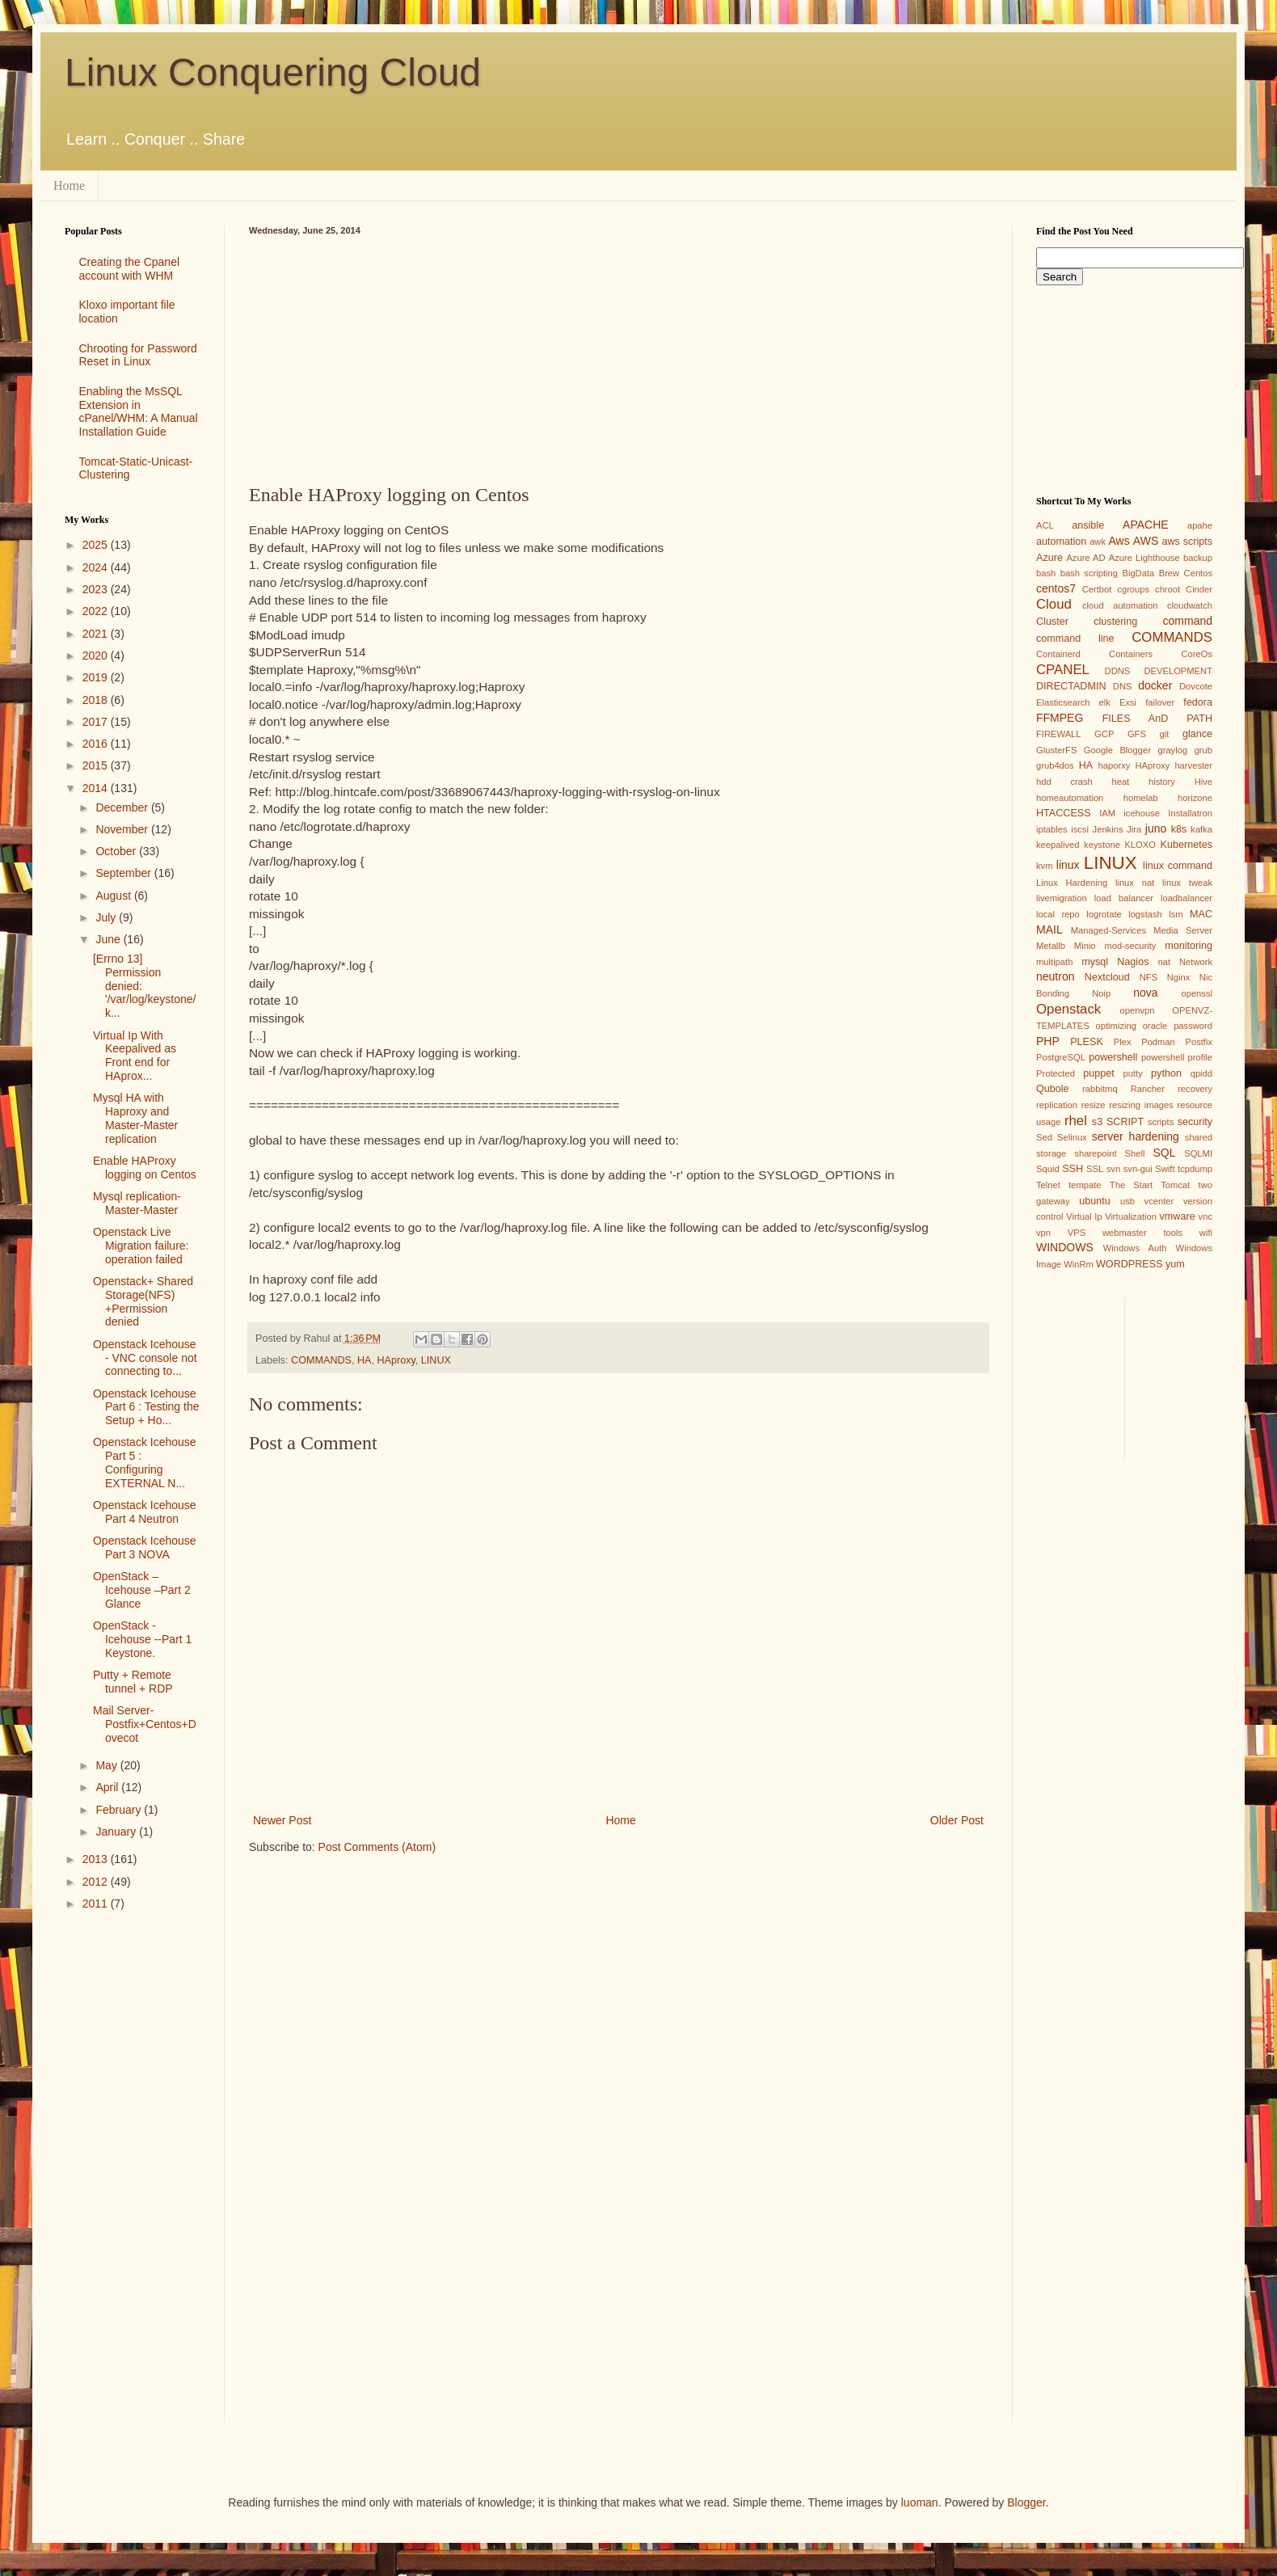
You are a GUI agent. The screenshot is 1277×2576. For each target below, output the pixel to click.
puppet (1099, 1073)
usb (1127, 1201)
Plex (1123, 1042)
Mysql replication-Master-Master (137, 1203)
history (1161, 781)
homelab (1140, 798)
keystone (1102, 845)
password (1193, 1026)
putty (1133, 1073)
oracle (1155, 1026)
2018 (96, 700)
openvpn (1137, 1010)
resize (1093, 1105)
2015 (96, 765)
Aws (1118, 540)
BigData (1138, 573)
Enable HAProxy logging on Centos (144, 1167)
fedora (1197, 702)
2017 (96, 721)
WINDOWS (1065, 1247)
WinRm (1079, 1264)
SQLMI (1198, 1153)
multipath (1054, 962)
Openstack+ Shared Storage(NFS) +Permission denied (143, 1301)
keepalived (1058, 845)
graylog (1172, 750)
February (119, 1809)
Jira (1134, 829)
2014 (96, 788)
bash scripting (1089, 573)
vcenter (1159, 1201)
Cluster (1052, 621)
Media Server (1182, 930)
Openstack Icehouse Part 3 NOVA (144, 1547)
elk (1105, 702)
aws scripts (1186, 541)
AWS (1145, 540)
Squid (1048, 1169)
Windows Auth (1135, 1248)
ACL (1045, 525)
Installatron (1190, 813)
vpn (1043, 1232)
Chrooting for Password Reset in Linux (138, 355)
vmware (1177, 1216)
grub (1203, 750)
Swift (1164, 1169)
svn (1113, 1169)
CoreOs (1196, 654)
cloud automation (1120, 605)
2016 (96, 743)
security (1195, 1122)
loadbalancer (1186, 898)
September (124, 872)
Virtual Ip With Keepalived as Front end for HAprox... (134, 1055)
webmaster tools (1142, 1232)
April (108, 1787)
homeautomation (1069, 798)
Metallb (1050, 946)
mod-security (1130, 946)
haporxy (1114, 765)
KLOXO (1140, 845)
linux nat (1134, 882)
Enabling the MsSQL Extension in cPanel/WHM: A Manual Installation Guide (138, 411)
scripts (1161, 1122)
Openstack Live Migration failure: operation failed (141, 1245)
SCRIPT (1125, 1122)
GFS (1136, 734)
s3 (1097, 1122)
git (1164, 734)
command (1187, 620)
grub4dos (1055, 765)
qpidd (1201, 1073)
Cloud (1054, 604)
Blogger (1026, 2502)
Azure (1049, 557)
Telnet (1048, 1185)
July (107, 917)
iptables (1052, 829)
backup (1197, 558)
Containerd (1058, 654)
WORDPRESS (1129, 1264)
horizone (1195, 798)
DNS (1122, 686)
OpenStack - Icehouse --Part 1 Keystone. (142, 1639)
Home (69, 185)
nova (1145, 992)
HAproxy (396, 1360)
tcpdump (1195, 1169)
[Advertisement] (618, 356)
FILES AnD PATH (1157, 718)
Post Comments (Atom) (377, 1846)
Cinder (1199, 589)
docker (1155, 685)
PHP (1048, 1041)
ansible (1088, 525)
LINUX (436, 1360)
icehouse (1141, 813)
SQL (1164, 1152)
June (109, 939)
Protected (1055, 1073)
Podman (1158, 1042)
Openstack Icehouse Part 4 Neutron (144, 1512)
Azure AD (1085, 558)
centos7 (1056, 588)
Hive (1203, 781)
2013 (96, 1859)
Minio (1085, 946)
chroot (1167, 589)
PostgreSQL (1060, 1057)
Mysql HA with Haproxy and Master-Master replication (135, 1118)
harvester (1193, 765)
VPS (1076, 1232)
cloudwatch (1189, 605)
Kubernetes (1186, 844)
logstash (1145, 914)
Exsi (1127, 702)
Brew (1169, 573)
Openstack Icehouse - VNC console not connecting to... (145, 1358)
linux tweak (1187, 882)
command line (1075, 638)
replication (1056, 1105)
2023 (96, 589)
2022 (96, 611)
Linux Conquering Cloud (273, 72)
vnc (1205, 1216)
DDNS (1118, 671)
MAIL (1049, 929)
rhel (1075, 1120)
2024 (96, 567)
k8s (1179, 829)
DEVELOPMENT (1178, 671)
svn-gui (1138, 1169)
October (117, 851)
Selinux (1072, 1137)
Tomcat (1175, 1185)
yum (1175, 1264)
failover (1159, 702)
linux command (1177, 865)
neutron (1055, 976)
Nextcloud (1107, 977)
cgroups (1133, 589)
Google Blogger (1117, 750)
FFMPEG (1059, 717)
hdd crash (1064, 781)
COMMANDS (321, 1360)
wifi (1205, 1232)
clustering (1115, 621)
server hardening (1135, 1136)
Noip (1101, 993)
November (122, 829)
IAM (1107, 813)
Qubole (1052, 1088)
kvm (1044, 866)
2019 (96, 677)
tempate (1084, 1185)
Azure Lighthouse (1144, 558)
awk (1097, 541)
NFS (1148, 977)
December (122, 807)
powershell (1113, 1057)
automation (1061, 541)
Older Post (957, 1820)
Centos (1198, 573)
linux (1068, 864)
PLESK (1086, 1042)
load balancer (1123, 898)
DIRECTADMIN (1071, 686)
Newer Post (282, 1820)
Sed (1044, 1137)
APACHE (1146, 524)
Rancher (1148, 1089)
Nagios (1132, 962)
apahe (1199, 525)
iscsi (1080, 829)
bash (1046, 573)
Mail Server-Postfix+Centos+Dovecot (144, 1724)
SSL (1094, 1169)
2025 (96, 544)
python (1166, 1073)
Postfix (1198, 1042)
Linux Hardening (1071, 882)
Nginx (1179, 977)
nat (1164, 962)
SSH (1072, 1168)
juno (1155, 828)
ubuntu (1095, 1201)
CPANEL (1062, 669)
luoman (919, 2502)
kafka (1201, 829)
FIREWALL (1058, 734)
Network (1195, 962)
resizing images (1141, 1105)
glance (1197, 734)
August (114, 895)
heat (1120, 781)
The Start (1131, 1185)
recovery (1195, 1089)
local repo (1058, 914)
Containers (1131, 654)
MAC (1201, 914)
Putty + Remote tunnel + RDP (133, 1681)
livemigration (1061, 898)
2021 (96, 633)
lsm (1175, 914)
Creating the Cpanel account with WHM (129, 268)
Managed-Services (1108, 930)
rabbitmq (1100, 1089)
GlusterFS (1056, 750)
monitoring (1188, 945)
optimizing (1116, 1026)
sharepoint (1095, 1153)
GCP (1104, 734)
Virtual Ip (1084, 1216)
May (107, 1765)
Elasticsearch (1063, 702)
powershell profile (1176, 1057)
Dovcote (1195, 686)
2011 (96, 1903)
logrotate (1104, 914)
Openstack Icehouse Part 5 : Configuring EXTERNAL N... (144, 1462)
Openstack (1068, 1009)
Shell (1135, 1153)
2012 (96, 1881)
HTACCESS (1063, 813)
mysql (1094, 962)
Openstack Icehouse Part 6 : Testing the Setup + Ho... (146, 1407)
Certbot (1097, 589)
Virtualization (1131, 1216)
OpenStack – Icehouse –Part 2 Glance (142, 1590)
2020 (96, 655)
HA (364, 1360)
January (117, 1831)
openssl (1196, 993)
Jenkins (1108, 829)
